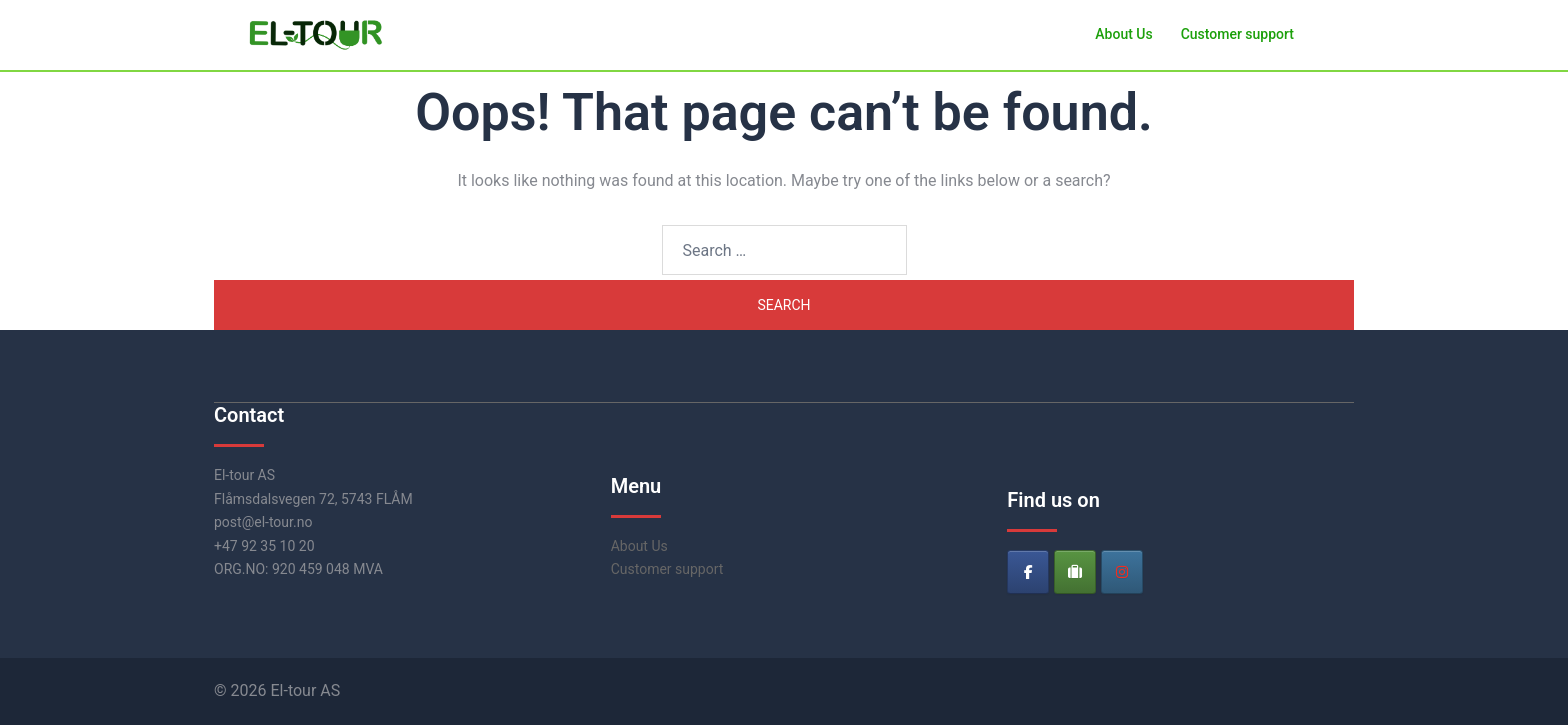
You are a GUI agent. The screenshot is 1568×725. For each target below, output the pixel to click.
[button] (1346, 35)
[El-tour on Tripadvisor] (1075, 572)
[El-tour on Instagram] (1122, 572)
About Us (1123, 34)
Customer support (1237, 34)
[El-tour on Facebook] (1028, 572)
